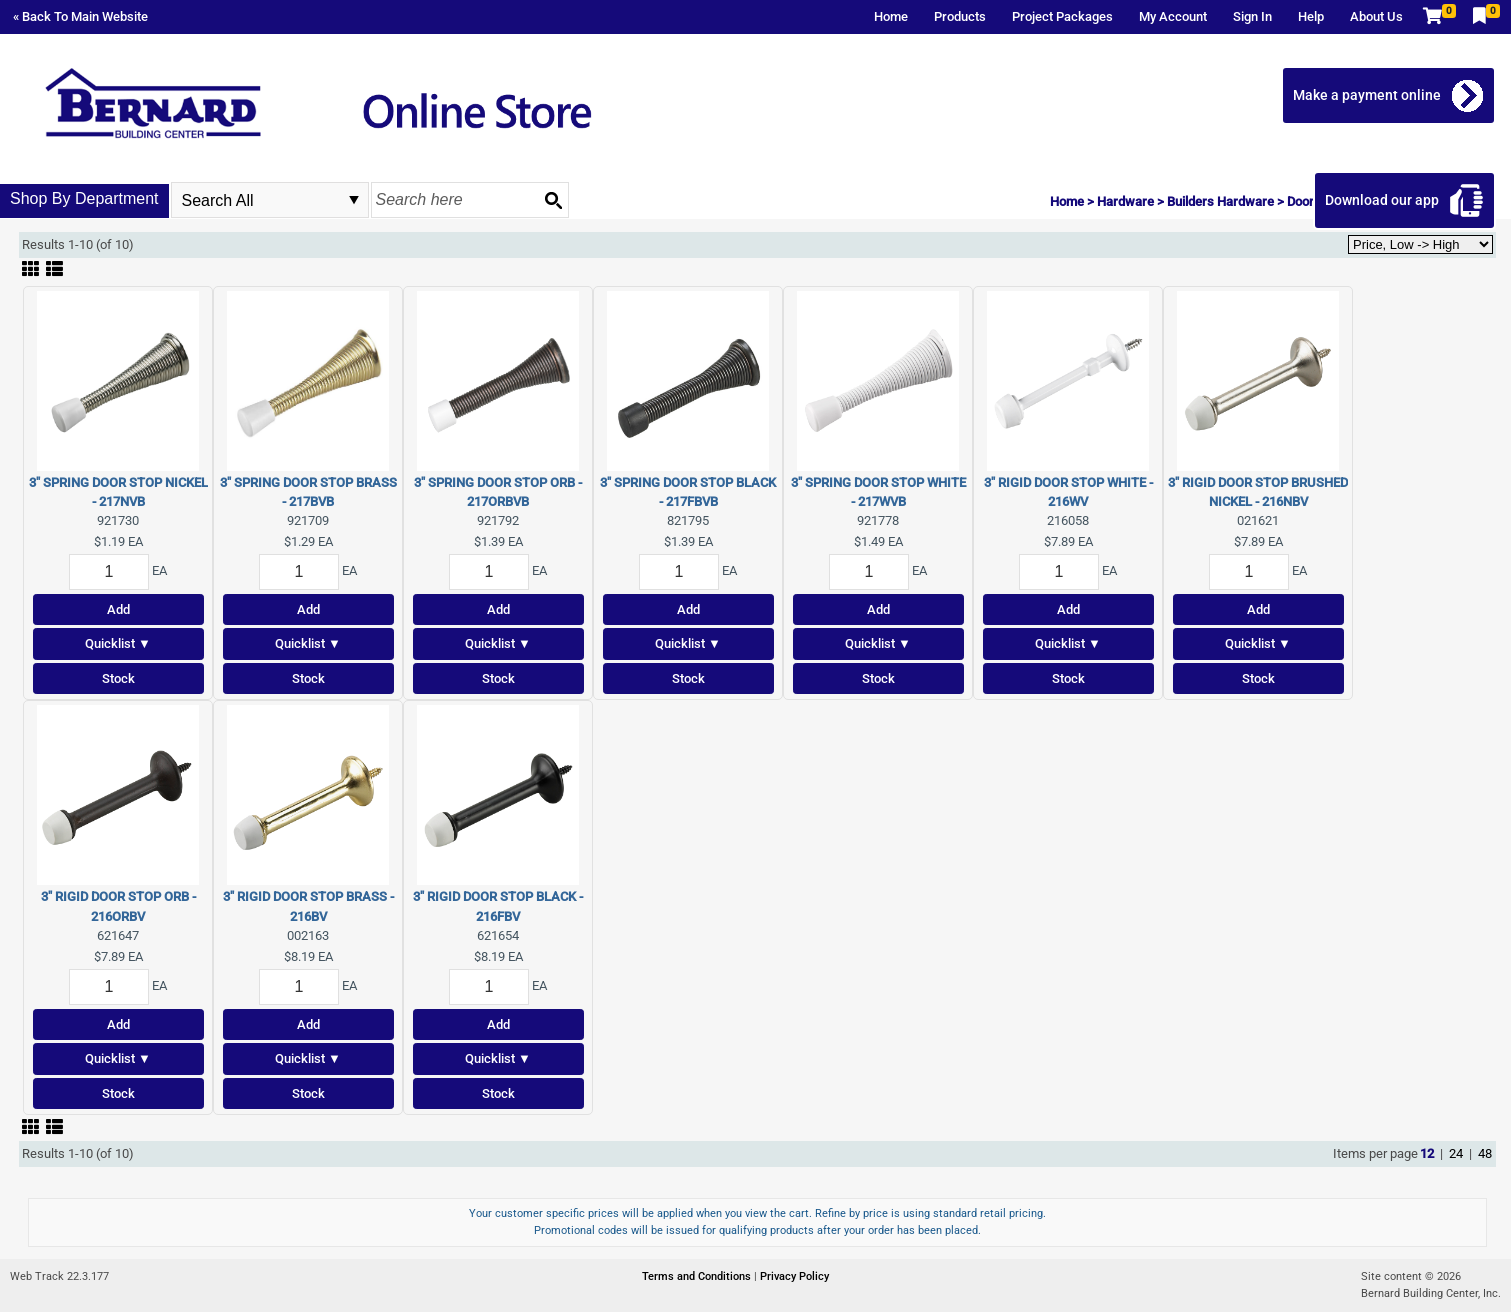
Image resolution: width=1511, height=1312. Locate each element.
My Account (1173, 16)
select (354, 200)
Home (891, 16)
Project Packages (1062, 16)
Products (960, 16)
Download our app (1382, 200)
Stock (118, 678)
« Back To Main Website (80, 16)
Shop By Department (84, 198)
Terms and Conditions (698, 1276)
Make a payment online (1367, 95)
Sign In (1252, 16)
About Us (1376, 16)
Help (1311, 16)
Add (118, 609)
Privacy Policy (794, 1276)
